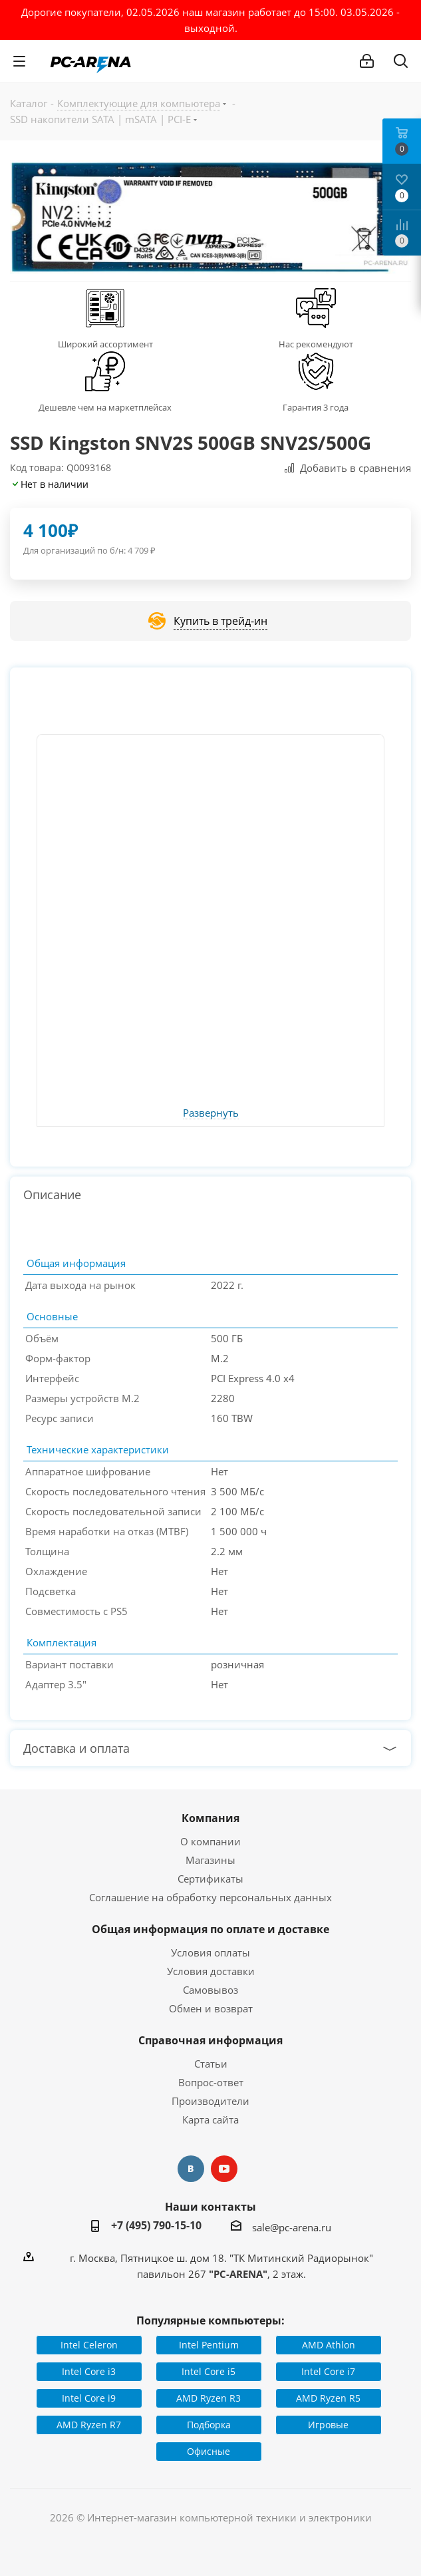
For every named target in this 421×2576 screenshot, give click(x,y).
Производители (210, 2101)
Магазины (210, 1860)
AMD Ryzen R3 (208, 2398)
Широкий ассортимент (105, 344)
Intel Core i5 (208, 2371)
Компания (210, 1818)
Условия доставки (211, 1971)
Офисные (208, 2451)
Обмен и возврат (211, 2008)
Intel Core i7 (328, 2371)
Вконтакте (191, 2168)
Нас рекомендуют (316, 344)
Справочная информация (210, 2040)
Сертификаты (210, 1878)
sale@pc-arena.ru (291, 2227)
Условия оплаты (210, 1952)
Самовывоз (210, 1989)
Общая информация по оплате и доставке (210, 1929)
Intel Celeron (89, 2344)
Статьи (210, 2063)
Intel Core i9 (89, 2398)
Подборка (209, 2424)
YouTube (224, 2168)
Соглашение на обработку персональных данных (210, 1897)
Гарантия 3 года (316, 407)
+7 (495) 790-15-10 (156, 2225)
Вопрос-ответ (210, 2082)
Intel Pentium (209, 2344)
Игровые (328, 2424)
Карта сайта (210, 2119)
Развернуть (211, 1113)
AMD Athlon (328, 2344)
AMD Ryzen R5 (328, 2398)
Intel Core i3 (89, 2371)
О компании (210, 1841)
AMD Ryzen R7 (89, 2424)
